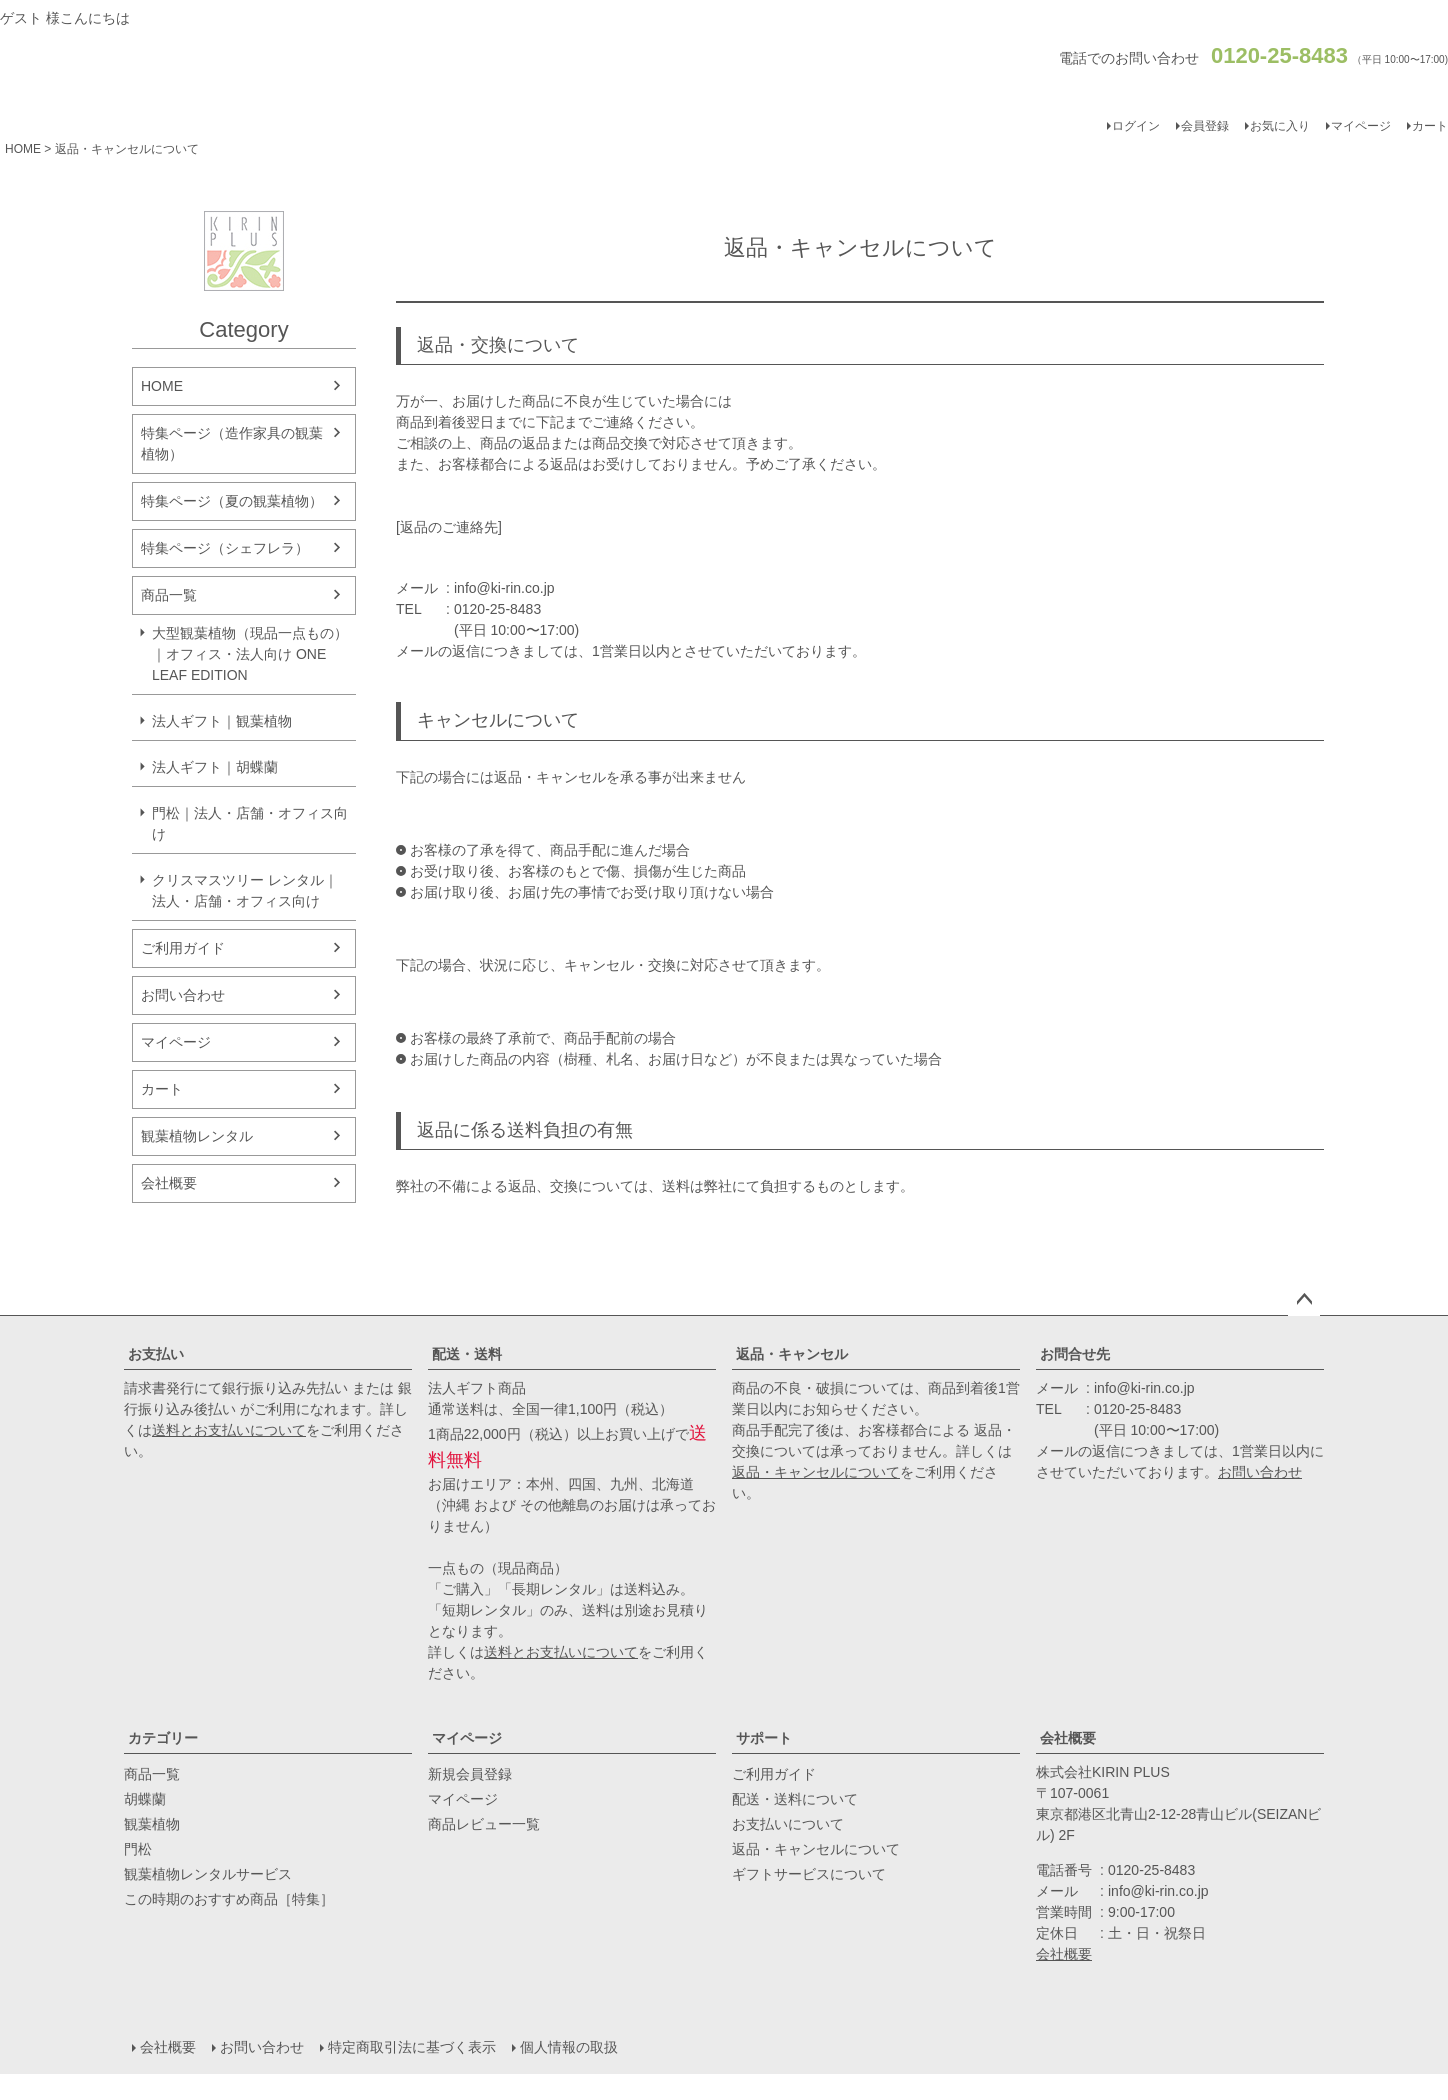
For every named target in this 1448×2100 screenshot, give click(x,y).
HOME (23, 149)
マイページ (1361, 126)
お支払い (156, 1354)
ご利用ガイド (183, 948)
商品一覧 (169, 595)
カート (162, 1089)
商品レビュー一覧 (484, 1824)
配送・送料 (467, 1354)
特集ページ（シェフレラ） (225, 548)
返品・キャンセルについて (816, 1472)
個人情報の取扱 (569, 2047)
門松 (138, 1849)
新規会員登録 (470, 1774)
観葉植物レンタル (197, 1136)
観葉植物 (152, 1824)
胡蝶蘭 (145, 1799)
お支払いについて (788, 1824)
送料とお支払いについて (229, 1430)
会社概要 (169, 1183)
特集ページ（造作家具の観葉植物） (232, 443)
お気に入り (1280, 126)
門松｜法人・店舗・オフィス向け (250, 823)
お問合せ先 (1075, 1354)
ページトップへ (1304, 1300)
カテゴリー (163, 1738)
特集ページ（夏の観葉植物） (232, 501)
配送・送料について (795, 1799)
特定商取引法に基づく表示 (412, 2047)
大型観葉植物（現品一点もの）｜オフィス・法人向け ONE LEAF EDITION (250, 654)
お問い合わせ (183, 995)
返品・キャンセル (792, 1354)
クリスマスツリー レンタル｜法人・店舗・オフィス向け (245, 890)
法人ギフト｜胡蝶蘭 (215, 767)
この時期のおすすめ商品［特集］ (229, 1899)
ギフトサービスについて (809, 1874)
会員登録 (1205, 126)
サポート (764, 1738)
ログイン (1136, 126)
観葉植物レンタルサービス (208, 1874)
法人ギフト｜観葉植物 (222, 721)
